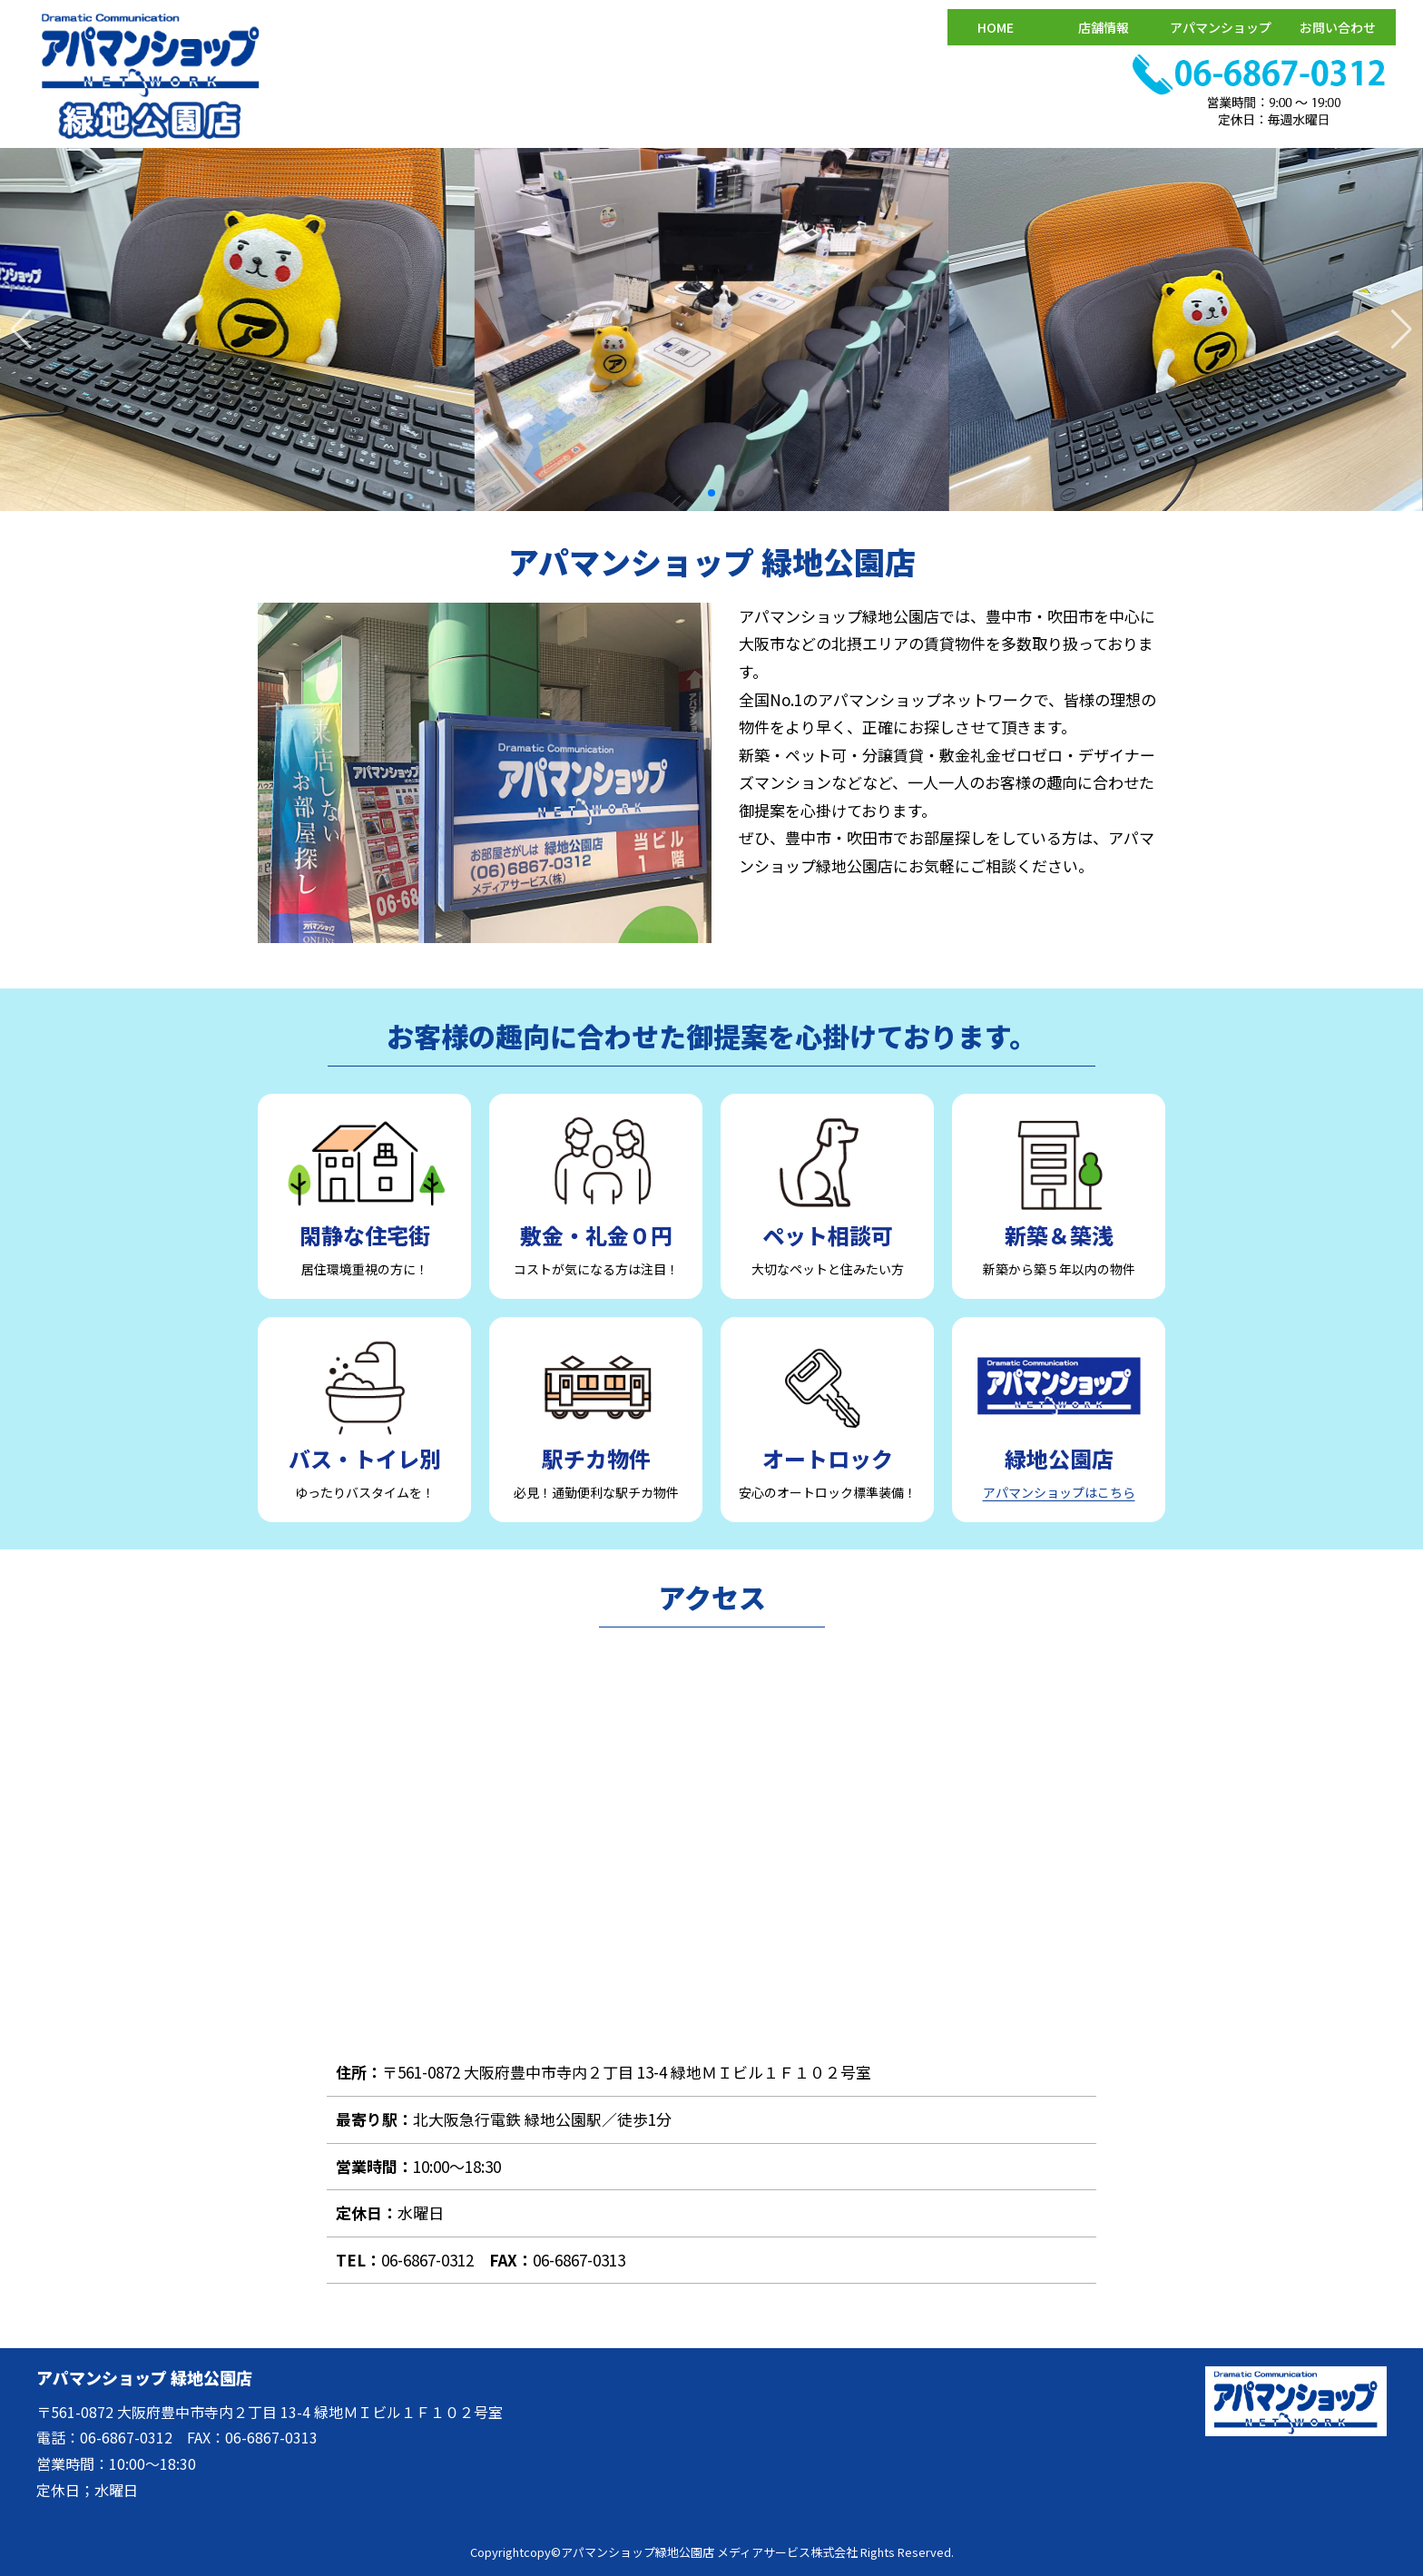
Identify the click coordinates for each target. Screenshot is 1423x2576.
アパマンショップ (1220, 27)
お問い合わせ (1338, 27)
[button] (1401, 329)
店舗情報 (1103, 27)
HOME (995, 27)
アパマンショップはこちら (1059, 1492)
